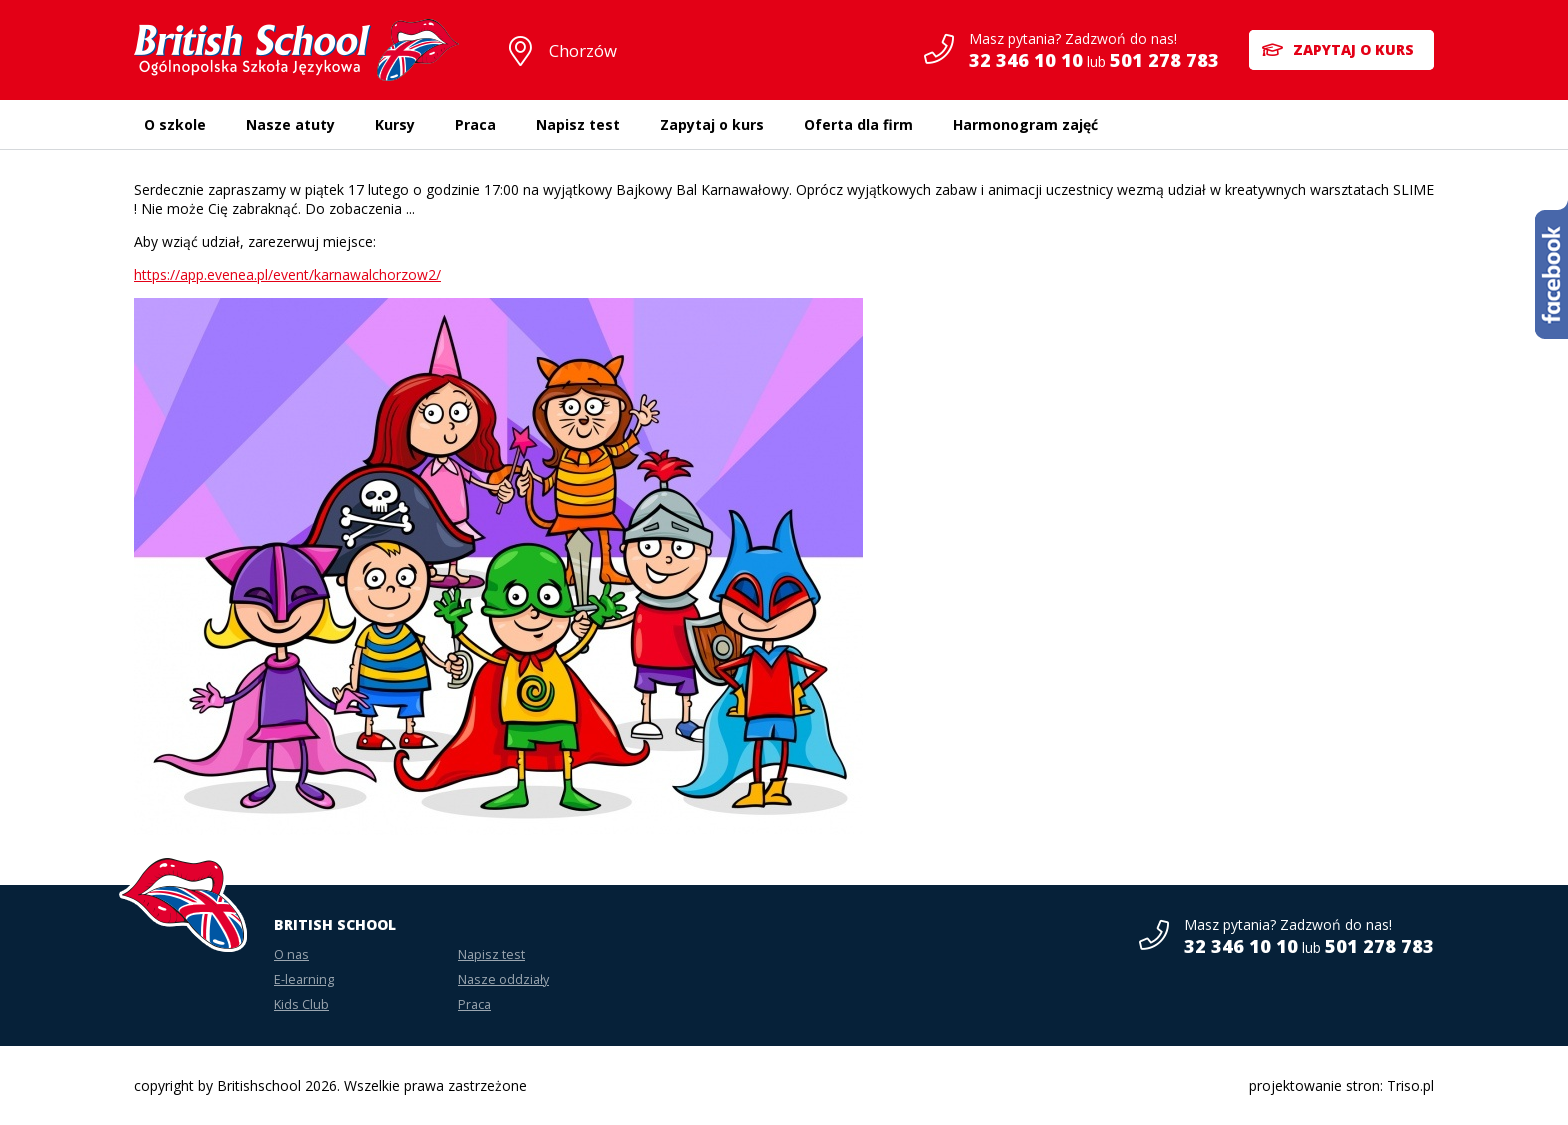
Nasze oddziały (503, 979)
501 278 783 (1164, 60)
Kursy (395, 124)
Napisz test (578, 124)
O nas (291, 954)
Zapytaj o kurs (1353, 49)
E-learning (304, 979)
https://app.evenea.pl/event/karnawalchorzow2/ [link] (287, 274)
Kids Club (301, 1004)
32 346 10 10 (1026, 60)
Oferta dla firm (858, 124)
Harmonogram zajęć (1025, 124)
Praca (475, 124)
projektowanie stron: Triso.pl (1341, 1085)
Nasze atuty (290, 124)
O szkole (175, 124)
